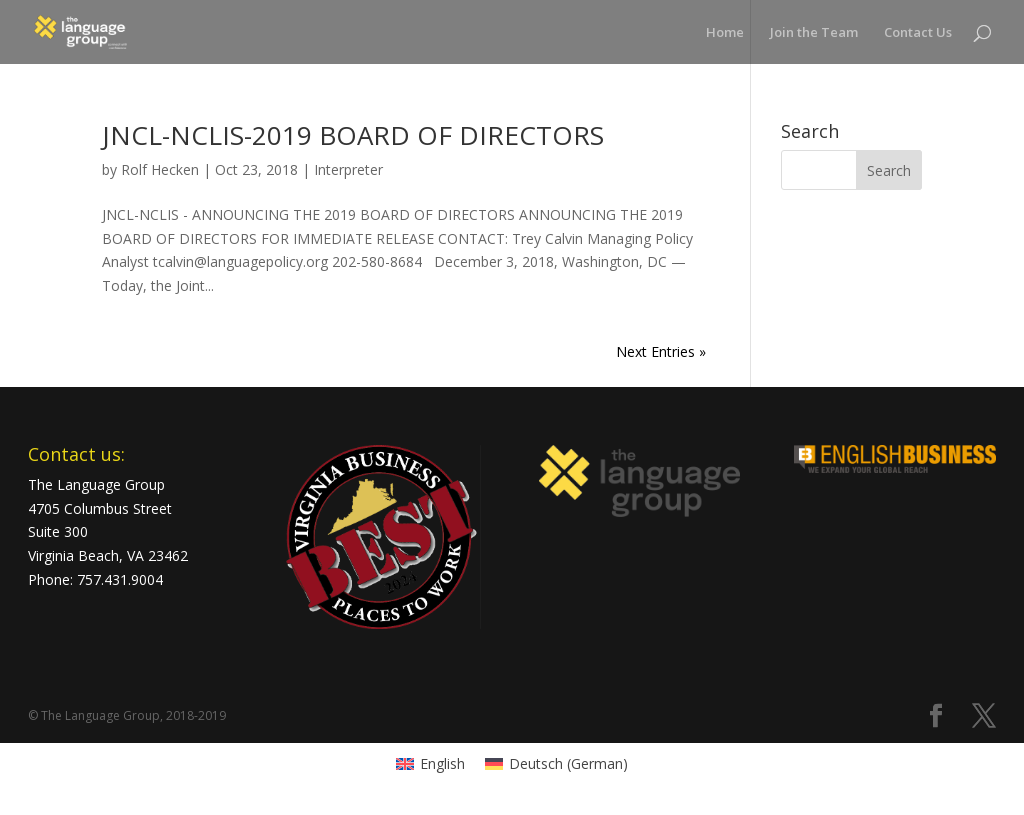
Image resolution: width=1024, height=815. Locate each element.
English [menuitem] (442, 763)
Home (725, 33)
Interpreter (348, 169)
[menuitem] (430, 764)
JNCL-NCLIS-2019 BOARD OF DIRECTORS (353, 135)
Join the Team (814, 33)
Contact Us (918, 33)
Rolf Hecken (160, 169)
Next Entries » (661, 351)
